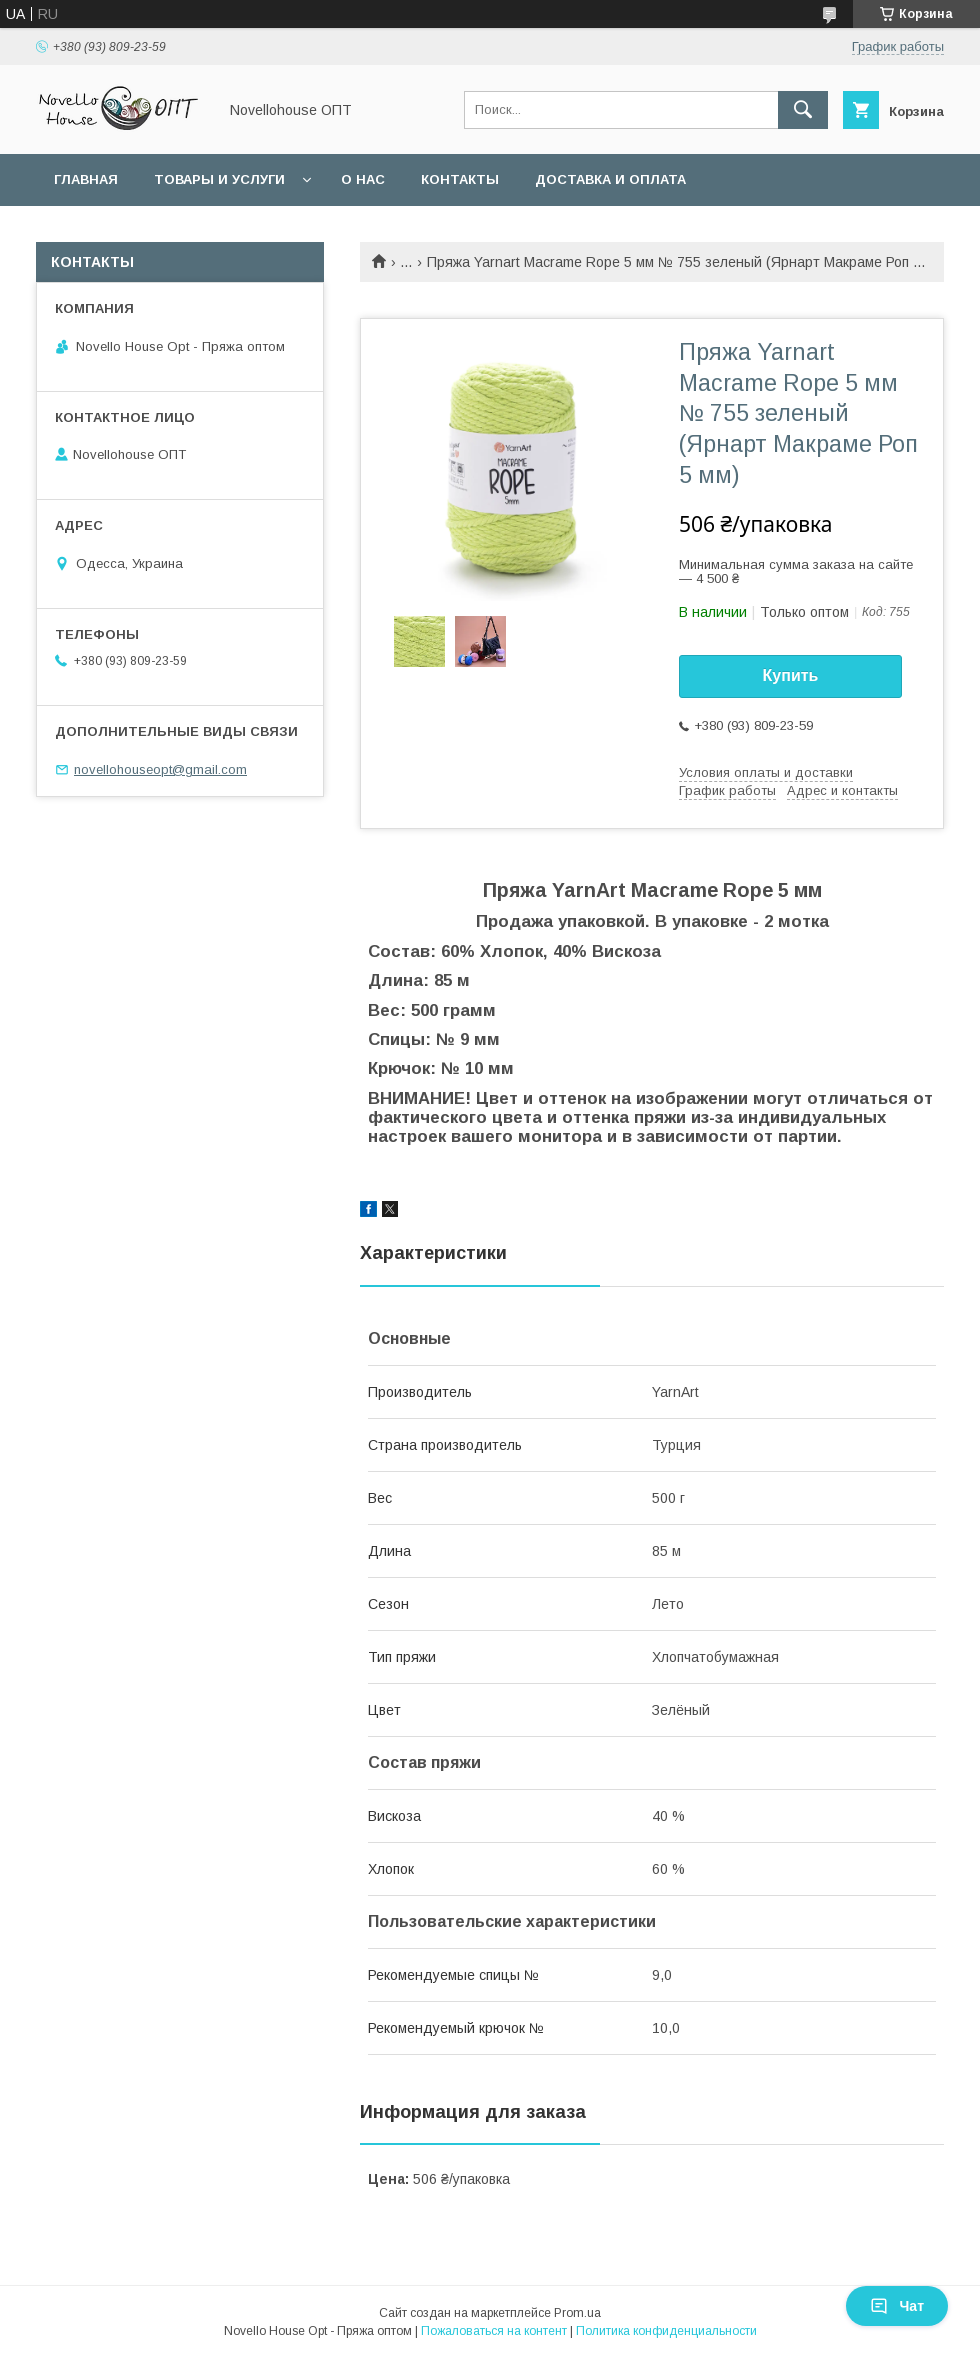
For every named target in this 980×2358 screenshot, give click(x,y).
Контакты (460, 179)
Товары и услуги (219, 179)
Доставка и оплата (610, 179)
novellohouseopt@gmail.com (160, 769)
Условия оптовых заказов (160, 231)
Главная (86, 179)
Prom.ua (577, 2313)
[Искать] (803, 110)
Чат (897, 2306)
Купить (791, 675)
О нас (363, 179)
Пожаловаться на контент (494, 2331)
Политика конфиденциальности (666, 2331)
